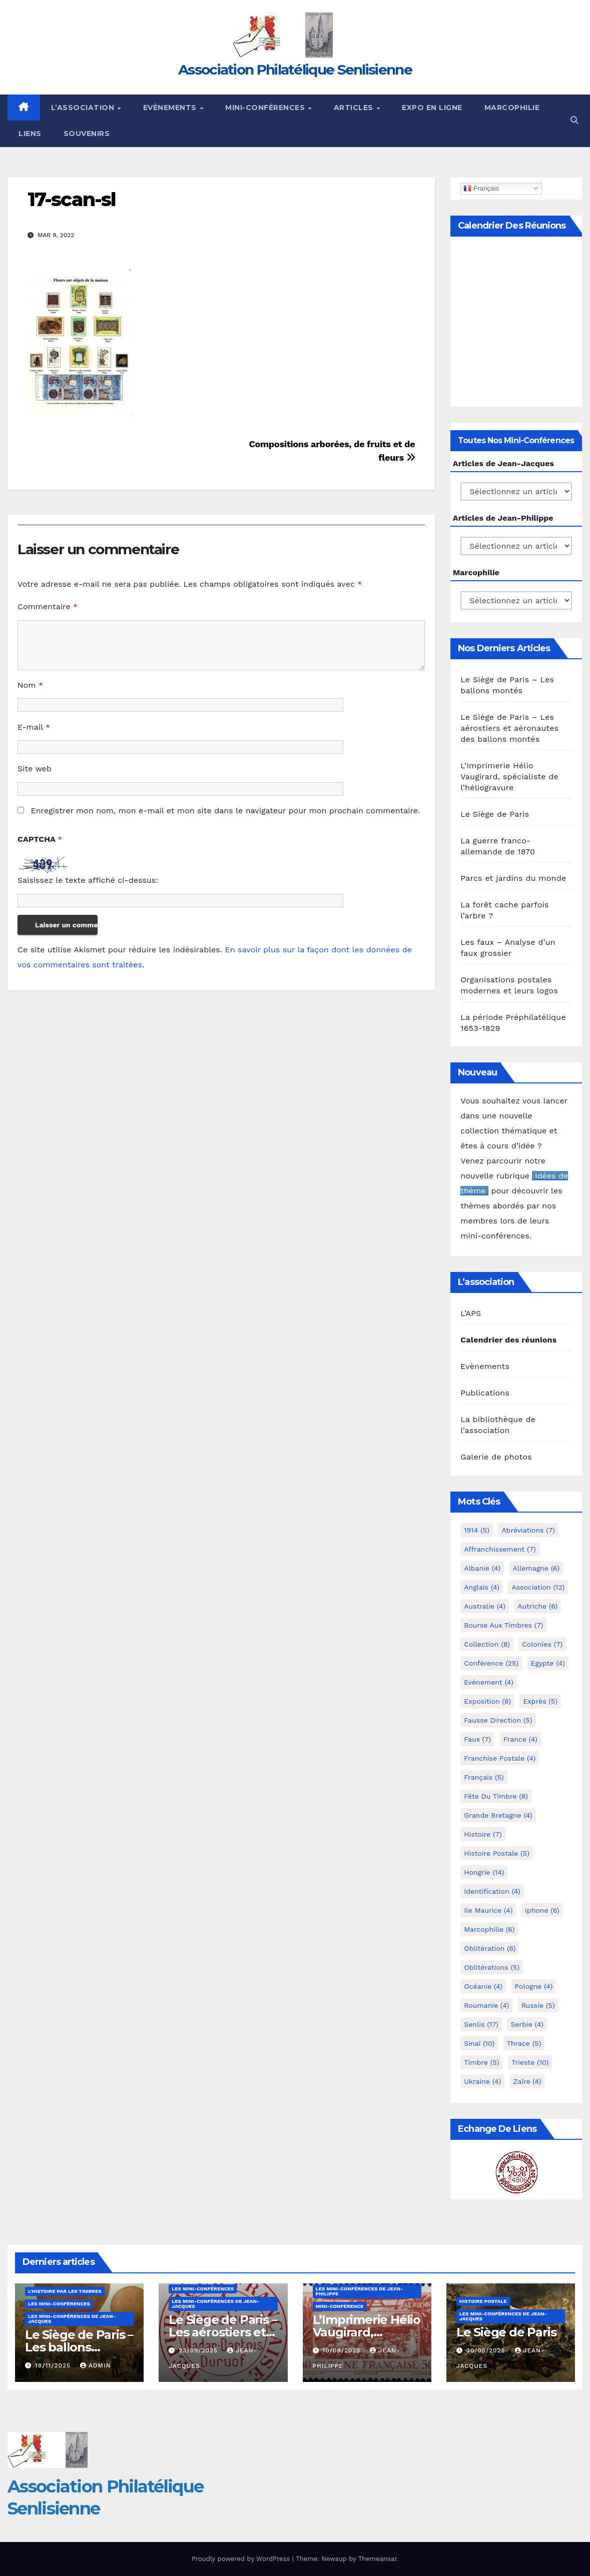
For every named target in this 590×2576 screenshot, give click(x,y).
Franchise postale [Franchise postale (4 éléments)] (499, 1758)
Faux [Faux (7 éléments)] (477, 1739)
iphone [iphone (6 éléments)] (542, 1910)
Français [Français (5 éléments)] (483, 1777)
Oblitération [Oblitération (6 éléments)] (489, 1948)
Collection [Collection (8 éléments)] (487, 1644)
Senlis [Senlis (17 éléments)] (481, 2024)
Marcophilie (512, 107)
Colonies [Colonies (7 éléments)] (542, 1644)
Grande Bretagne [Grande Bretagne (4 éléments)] (498, 1815)
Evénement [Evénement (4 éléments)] (488, 1682)
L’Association (84, 107)
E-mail (34, 727)
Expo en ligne (432, 107)
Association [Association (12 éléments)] (537, 1587)
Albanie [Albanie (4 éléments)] (482, 1568)
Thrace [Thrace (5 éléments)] (524, 2043)
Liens (30, 133)
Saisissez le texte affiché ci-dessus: (88, 880)
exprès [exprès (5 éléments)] (540, 1701)
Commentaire (48, 606)
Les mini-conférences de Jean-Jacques (72, 2318)
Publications (484, 1393)
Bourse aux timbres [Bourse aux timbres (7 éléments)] (503, 1625)
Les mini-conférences (59, 2303)
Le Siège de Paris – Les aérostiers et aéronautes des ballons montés (509, 728)
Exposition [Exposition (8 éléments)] (487, 1701)
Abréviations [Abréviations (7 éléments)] (528, 1530)
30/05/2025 (487, 2350)
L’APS (470, 1313)
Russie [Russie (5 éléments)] (538, 2005)
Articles (355, 107)
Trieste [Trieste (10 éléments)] (529, 2062)
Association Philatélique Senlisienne (295, 69)
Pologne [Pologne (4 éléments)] (534, 1986)
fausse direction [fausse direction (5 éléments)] (498, 1720)
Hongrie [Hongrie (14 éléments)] (484, 1872)
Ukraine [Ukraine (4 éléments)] (482, 2081)
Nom (30, 685)
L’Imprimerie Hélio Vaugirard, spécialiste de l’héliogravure (509, 776)
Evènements (171, 107)
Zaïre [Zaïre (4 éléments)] (527, 2081)
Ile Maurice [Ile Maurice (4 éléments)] (488, 1910)
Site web (35, 768)
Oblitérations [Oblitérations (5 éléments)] (491, 1967)
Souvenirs (87, 133)
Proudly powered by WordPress (242, 2558)
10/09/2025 (342, 2350)
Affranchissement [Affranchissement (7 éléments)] (499, 1549)
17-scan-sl (72, 199)
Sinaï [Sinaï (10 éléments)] (479, 2043)
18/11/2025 (54, 2365)
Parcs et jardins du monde (513, 878)
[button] (574, 120)
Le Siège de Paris (494, 814)
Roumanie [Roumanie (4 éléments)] (486, 2005)
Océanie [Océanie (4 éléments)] (483, 1986)
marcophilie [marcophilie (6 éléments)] (489, 1929)
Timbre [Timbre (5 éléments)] (481, 2062)
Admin (95, 2365)
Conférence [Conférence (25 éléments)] (491, 1663)
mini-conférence (340, 2306)
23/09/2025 (199, 2350)
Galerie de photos (496, 1457)
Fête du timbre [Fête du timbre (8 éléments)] (496, 1796)
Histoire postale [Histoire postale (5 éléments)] (496, 1853)
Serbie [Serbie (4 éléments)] (526, 2024)
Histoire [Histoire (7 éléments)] (482, 1834)
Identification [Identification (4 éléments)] (492, 1891)
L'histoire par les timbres (65, 2291)
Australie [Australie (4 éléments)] (484, 1606)
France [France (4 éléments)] (520, 1739)
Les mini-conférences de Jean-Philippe (359, 2291)
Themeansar (377, 2558)
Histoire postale (483, 2301)
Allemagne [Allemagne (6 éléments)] (536, 1568)
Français (481, 188)
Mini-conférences (266, 107)
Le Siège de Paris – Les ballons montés (79, 2347)
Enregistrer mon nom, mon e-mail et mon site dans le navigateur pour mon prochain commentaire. (225, 810)
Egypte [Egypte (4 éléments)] (548, 1663)
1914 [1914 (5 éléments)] (476, 1530)
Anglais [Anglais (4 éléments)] (481, 1587)
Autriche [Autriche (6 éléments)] (537, 1606)
